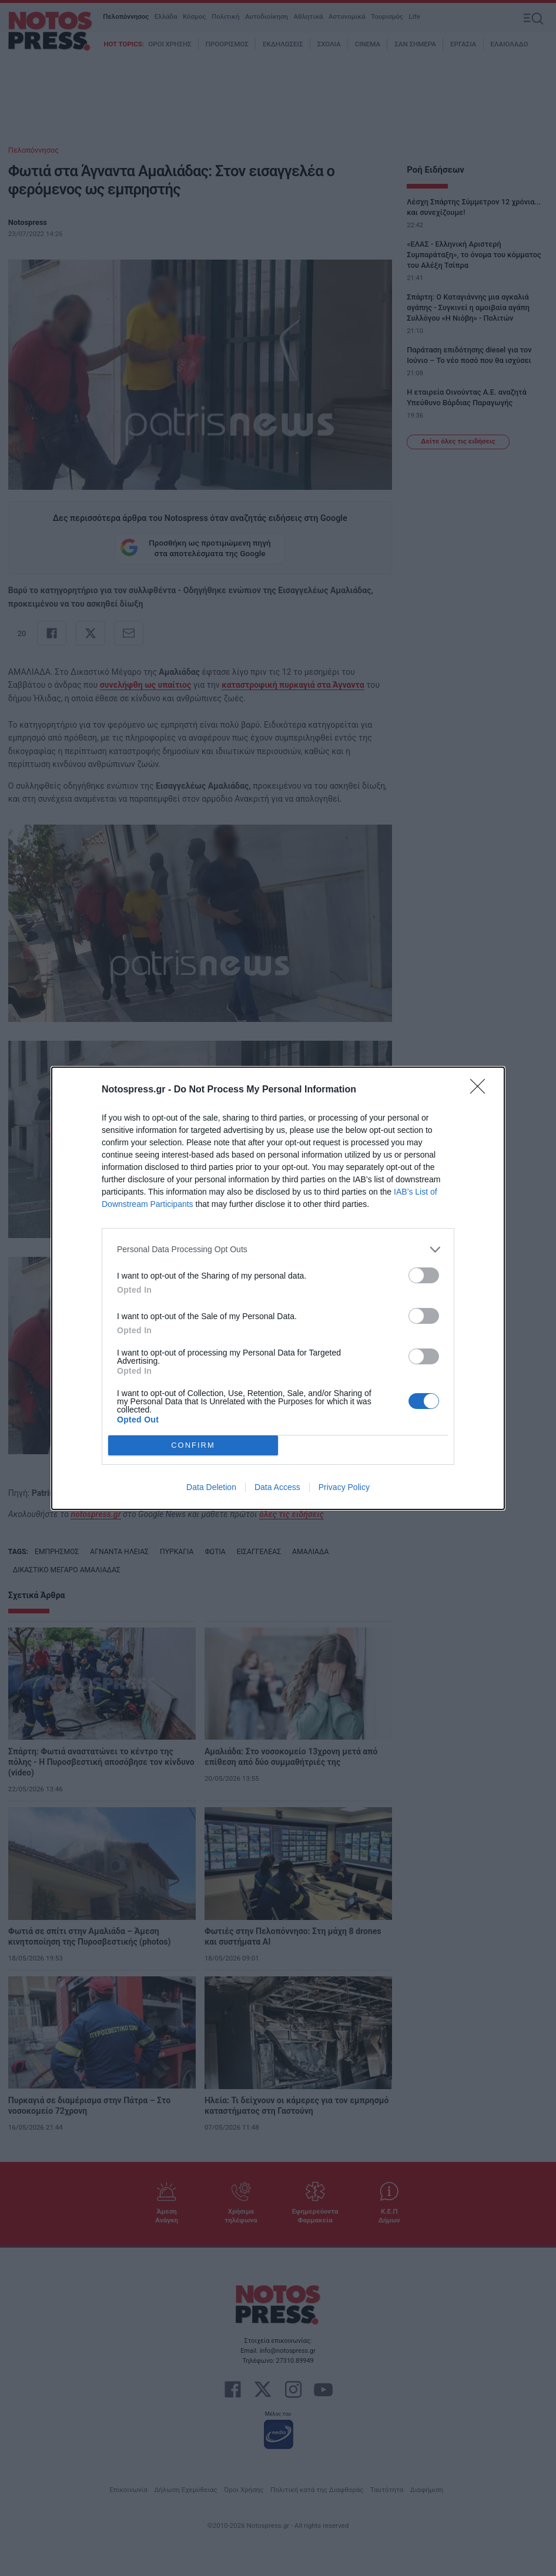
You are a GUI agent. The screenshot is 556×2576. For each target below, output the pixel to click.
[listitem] (278, 1249)
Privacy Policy (344, 1487)
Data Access (277, 1487)
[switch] (423, 1275)
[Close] (481, 1090)
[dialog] (278, 1288)
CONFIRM (193, 1445)
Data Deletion (211, 1487)
